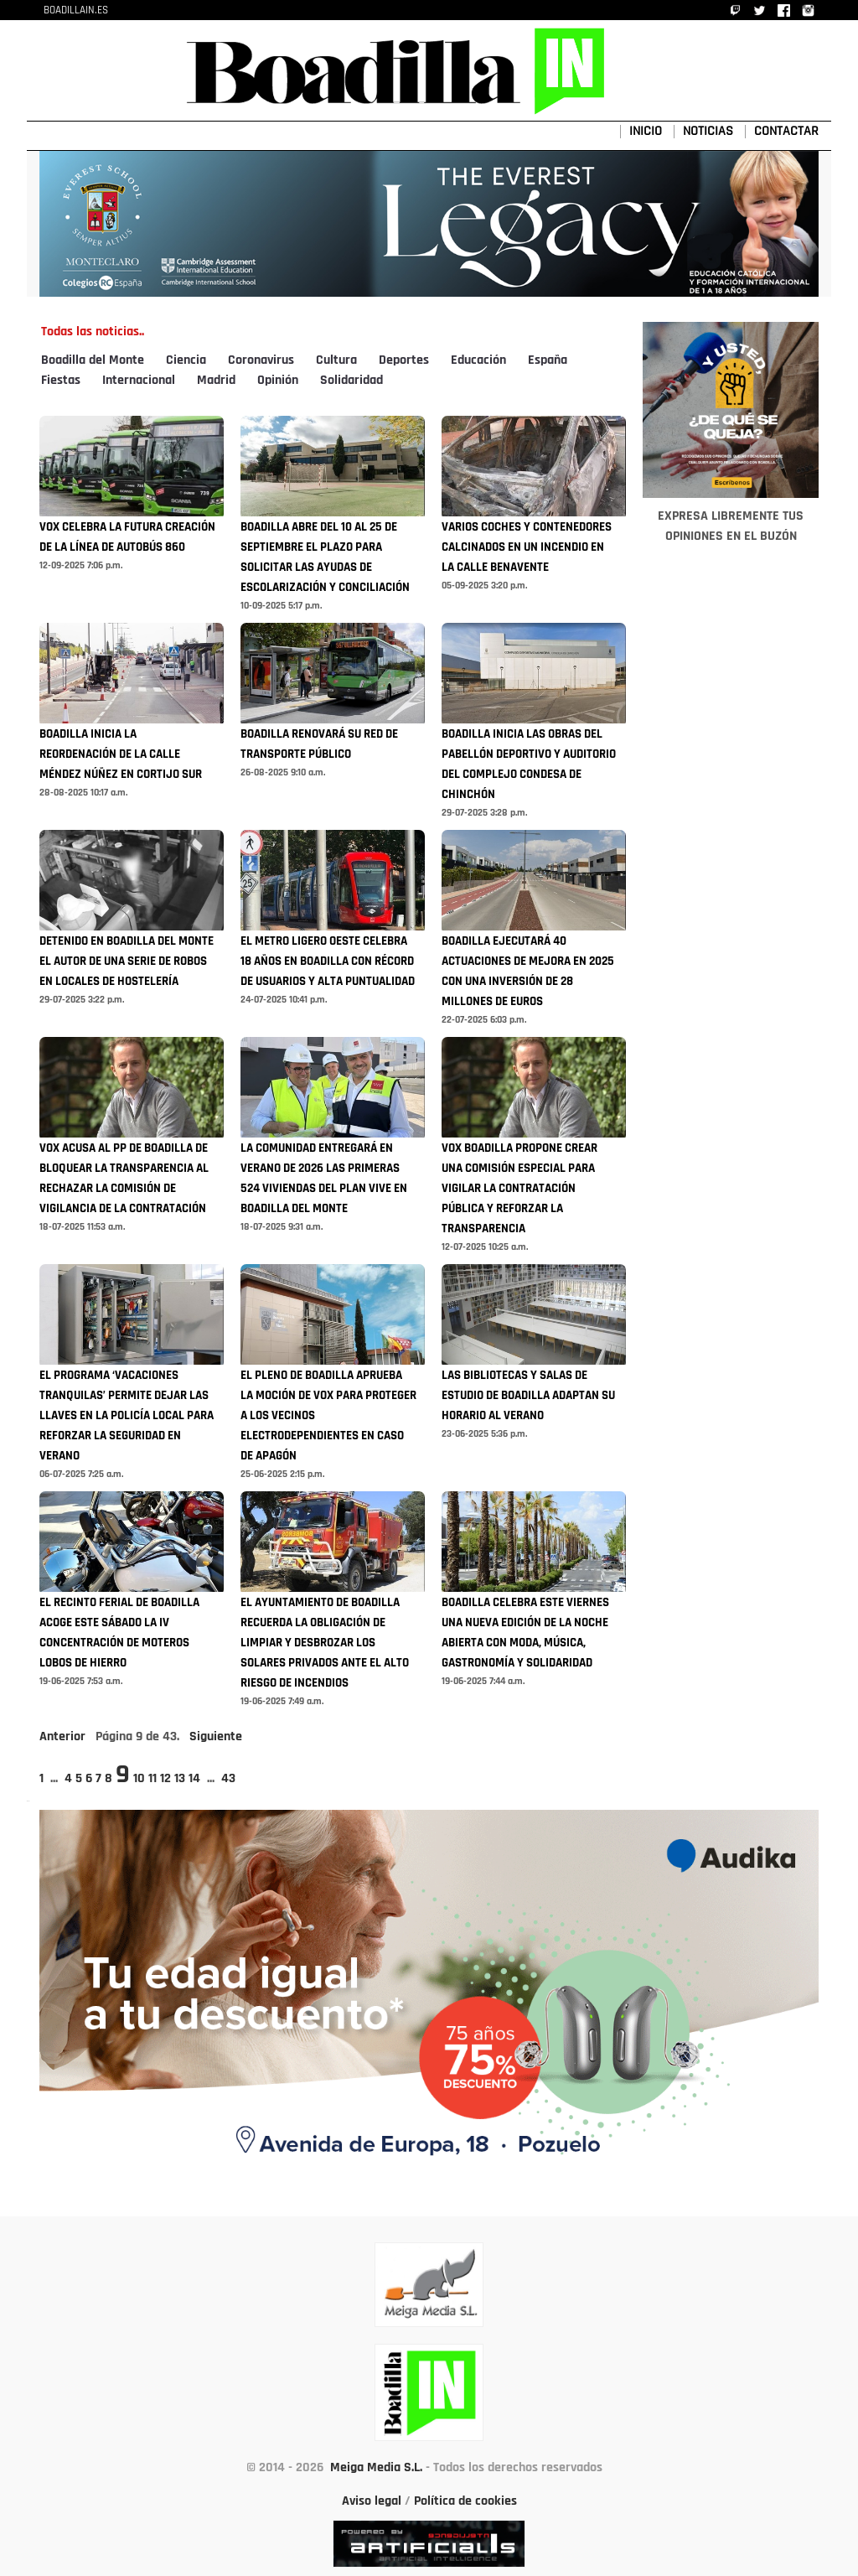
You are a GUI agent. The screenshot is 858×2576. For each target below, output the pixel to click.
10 (139, 1779)
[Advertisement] (730, 1017)
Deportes (404, 360)
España (547, 360)
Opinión (277, 380)
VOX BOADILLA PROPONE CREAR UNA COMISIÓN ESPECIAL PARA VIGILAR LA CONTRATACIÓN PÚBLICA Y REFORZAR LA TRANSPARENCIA (519, 1189)
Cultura (336, 360)
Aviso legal (371, 2501)
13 (179, 1779)
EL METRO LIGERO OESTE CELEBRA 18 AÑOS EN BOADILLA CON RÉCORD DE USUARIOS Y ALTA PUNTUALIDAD (327, 962)
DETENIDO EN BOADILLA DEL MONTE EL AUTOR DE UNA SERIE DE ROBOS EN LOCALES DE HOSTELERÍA (126, 962)
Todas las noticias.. (92, 332)
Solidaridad (351, 380)
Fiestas (60, 380)
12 (165, 1779)
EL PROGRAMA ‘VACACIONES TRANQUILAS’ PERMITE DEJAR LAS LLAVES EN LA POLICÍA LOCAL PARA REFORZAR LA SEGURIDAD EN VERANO (126, 1416)
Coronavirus (261, 360)
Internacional (138, 380)
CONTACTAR (786, 131)
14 (194, 1779)
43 (228, 1779)
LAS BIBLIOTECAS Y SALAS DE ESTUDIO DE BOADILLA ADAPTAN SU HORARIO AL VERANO (528, 1396)
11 (152, 1779)
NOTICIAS (708, 131)
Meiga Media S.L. (376, 2468)
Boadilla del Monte (92, 360)
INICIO (645, 131)
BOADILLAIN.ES (76, 10)
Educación (478, 360)
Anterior (62, 1737)
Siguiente (215, 1737)
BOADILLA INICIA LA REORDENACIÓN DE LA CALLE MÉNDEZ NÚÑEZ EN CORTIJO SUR (120, 754)
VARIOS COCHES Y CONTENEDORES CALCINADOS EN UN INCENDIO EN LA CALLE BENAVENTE (527, 547)
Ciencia (186, 360)
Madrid (216, 380)
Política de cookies (465, 2501)
